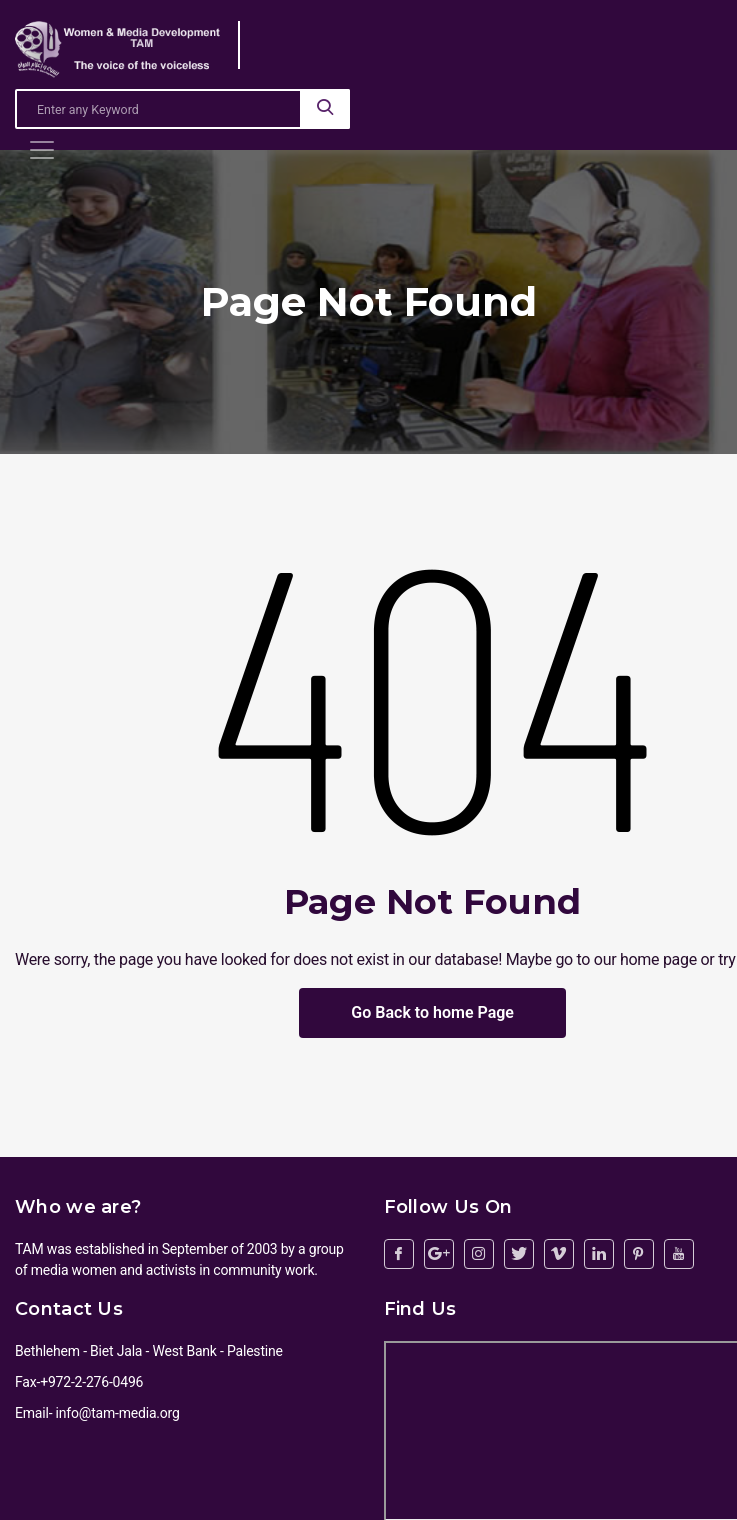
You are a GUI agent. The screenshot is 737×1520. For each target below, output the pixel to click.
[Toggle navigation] (42, 150)
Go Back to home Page (432, 1012)
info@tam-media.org (118, 1413)
